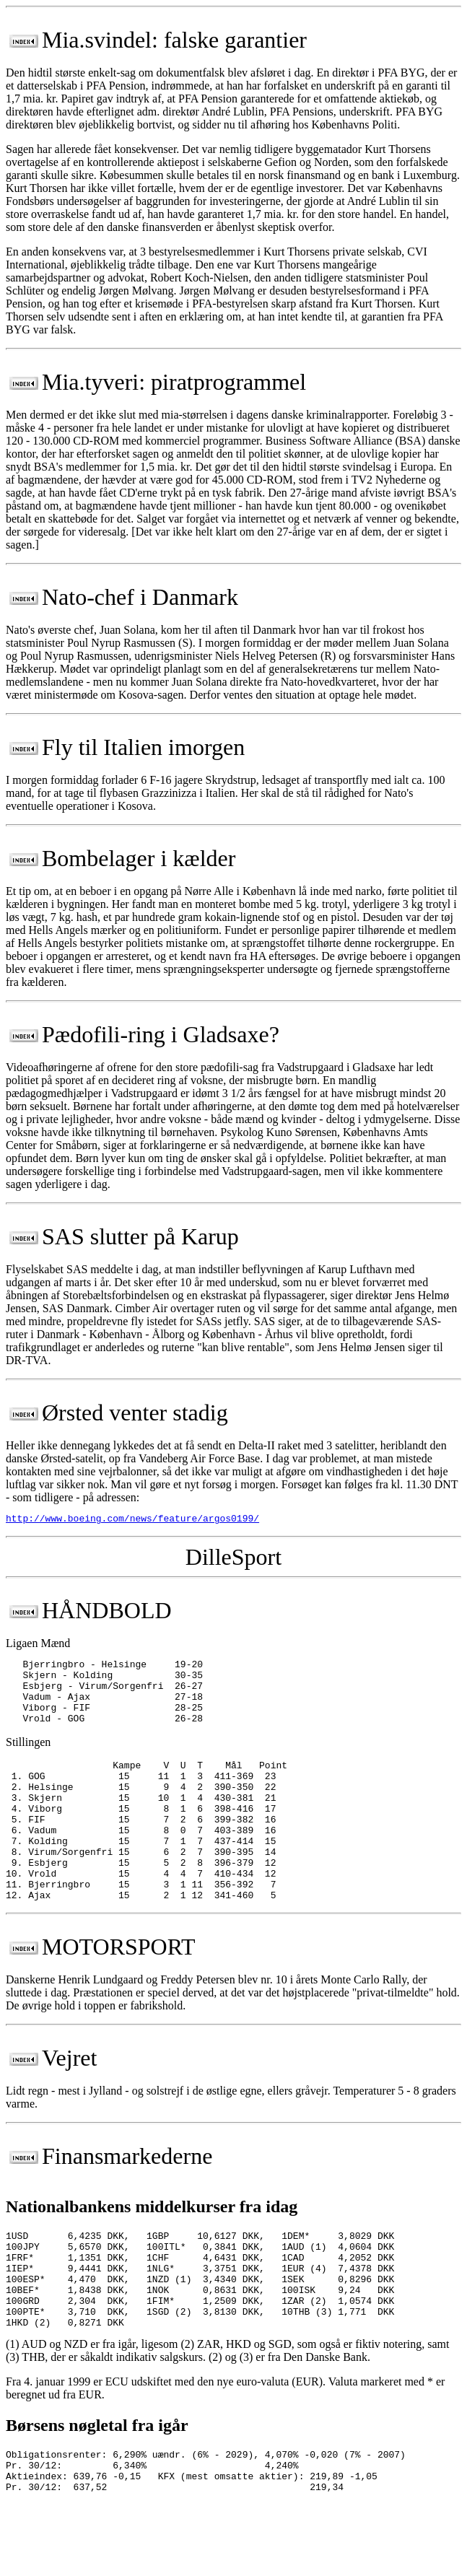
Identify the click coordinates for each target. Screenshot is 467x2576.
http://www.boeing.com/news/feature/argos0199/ (132, 1520)
